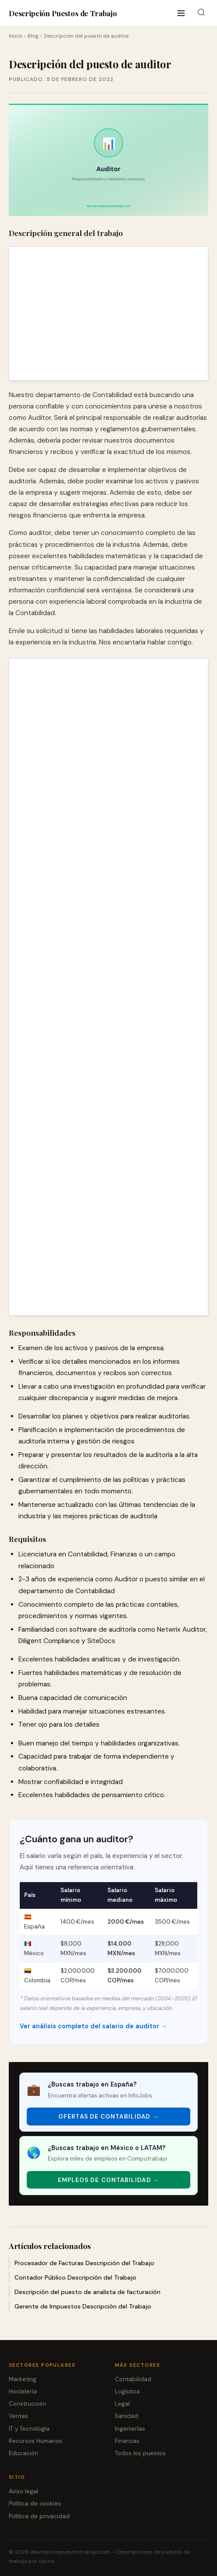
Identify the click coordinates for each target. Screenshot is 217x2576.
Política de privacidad (39, 2516)
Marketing (22, 2379)
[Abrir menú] (181, 13)
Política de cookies (35, 2503)
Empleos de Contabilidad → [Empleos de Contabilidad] (109, 2180)
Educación (23, 2453)
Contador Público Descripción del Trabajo (75, 2277)
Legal (122, 2403)
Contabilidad (133, 2379)
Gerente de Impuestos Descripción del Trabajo (82, 2306)
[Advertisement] (108, 313)
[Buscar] (201, 13)
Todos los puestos (140, 2453)
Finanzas (127, 2441)
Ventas (18, 2416)
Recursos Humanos (35, 2441)
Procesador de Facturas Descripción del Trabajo (84, 2263)
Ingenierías (130, 2428)
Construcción (27, 2403)
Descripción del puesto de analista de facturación (87, 2292)
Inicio (15, 35)
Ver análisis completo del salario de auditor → (93, 2026)
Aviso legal (23, 2491)
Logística (127, 2391)
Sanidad (126, 2416)
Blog (33, 35)
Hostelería (23, 2391)
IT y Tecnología (29, 2428)
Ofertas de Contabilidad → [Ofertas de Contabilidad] (108, 2116)
